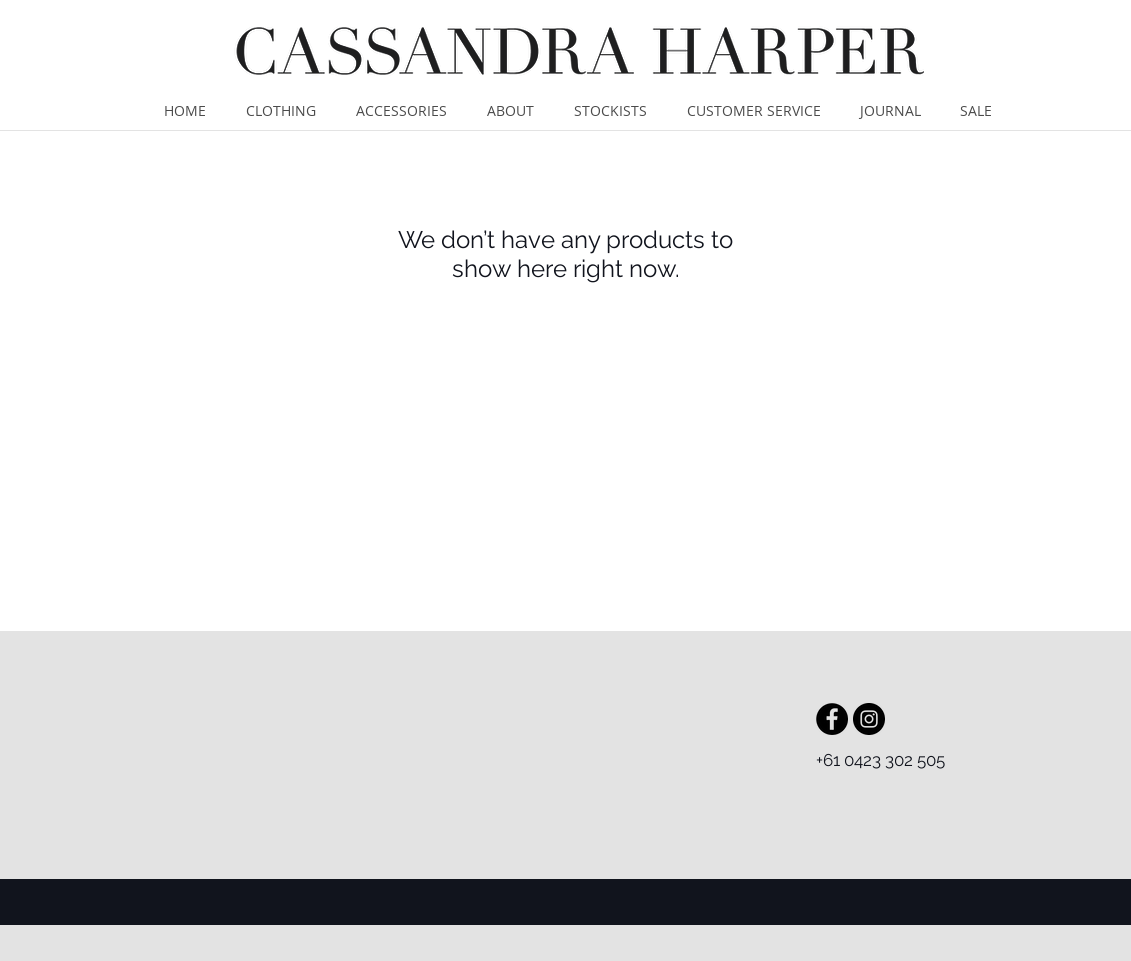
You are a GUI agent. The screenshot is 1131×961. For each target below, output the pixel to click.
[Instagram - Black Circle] (869, 719)
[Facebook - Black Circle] (832, 719)
